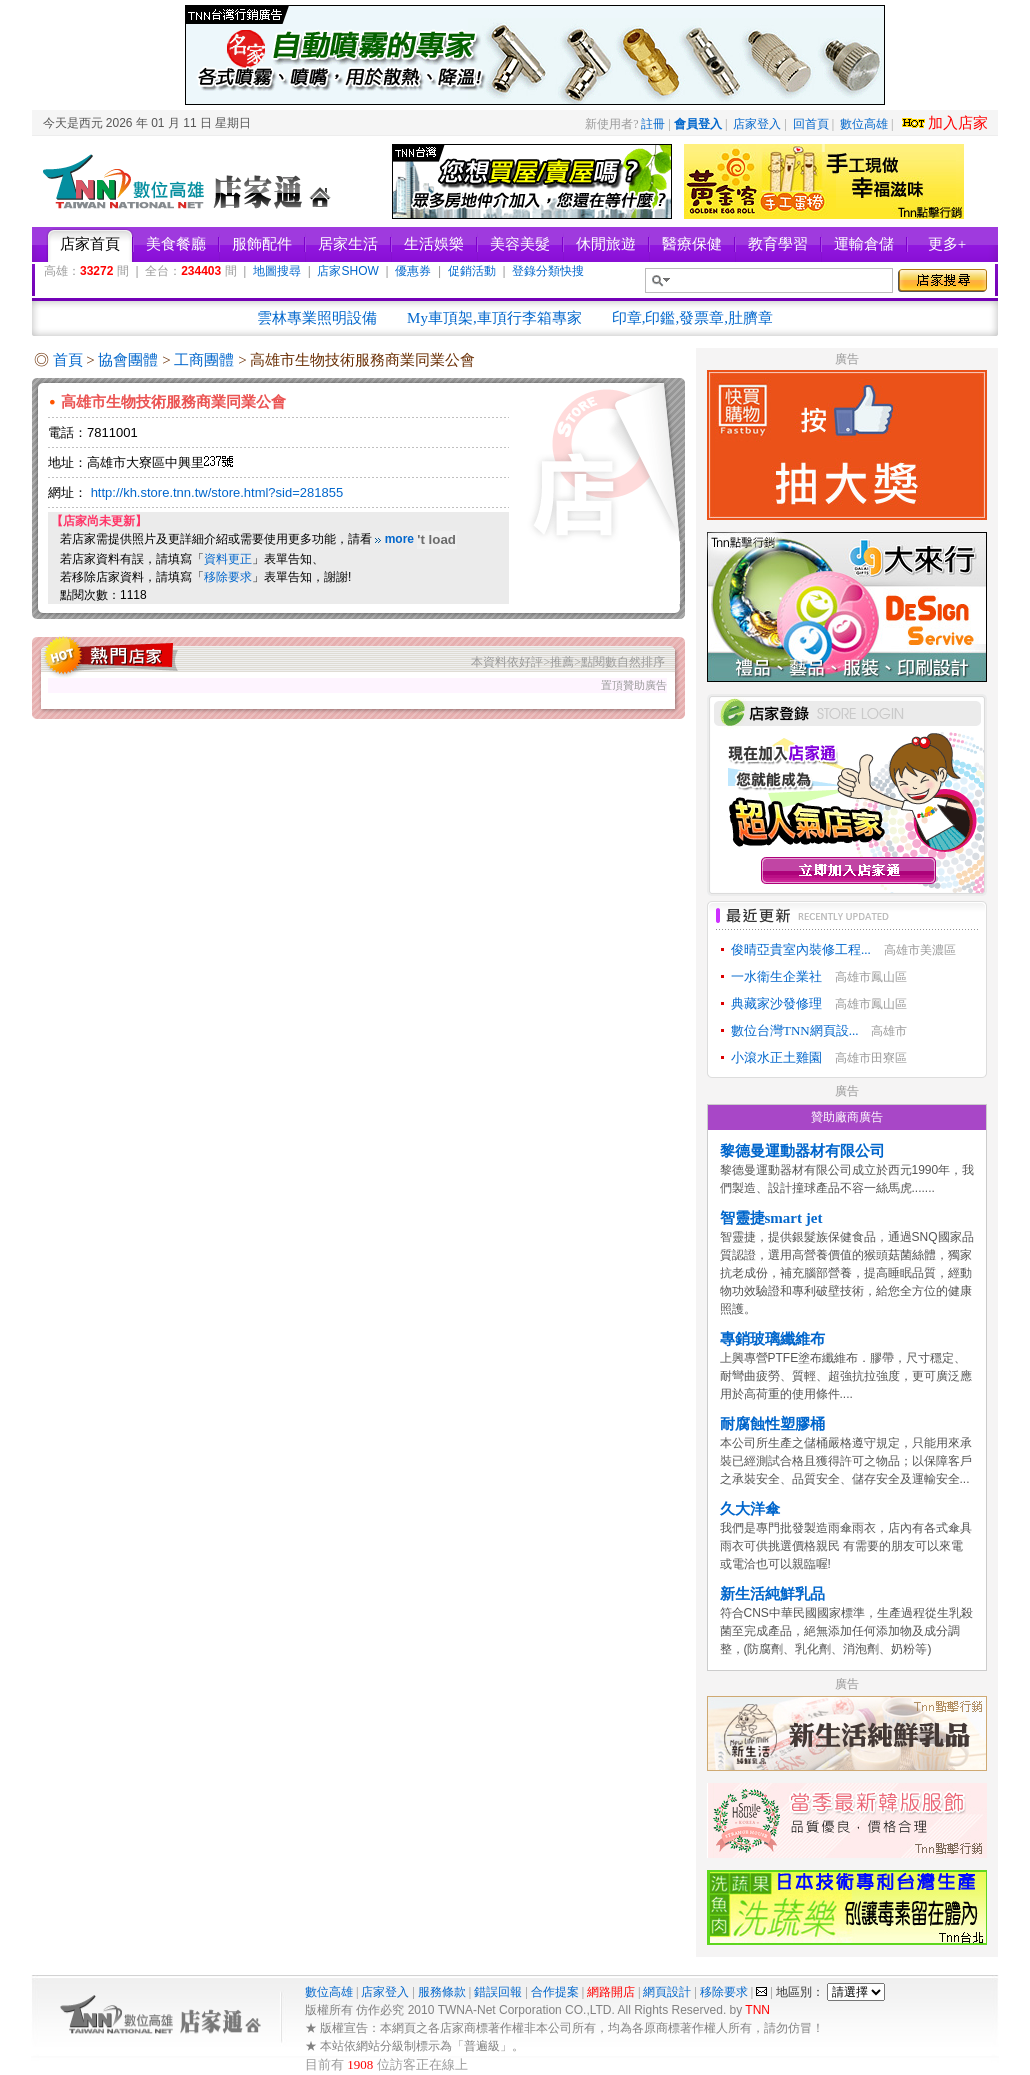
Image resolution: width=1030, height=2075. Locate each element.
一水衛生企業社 (776, 976)
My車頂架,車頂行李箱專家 (494, 318)
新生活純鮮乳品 (772, 1594)
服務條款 (442, 1992)
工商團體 (206, 360)
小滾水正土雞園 (776, 1057)
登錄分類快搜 (548, 271)
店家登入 (757, 124)
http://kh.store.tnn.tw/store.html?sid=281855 (217, 492)
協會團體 (130, 360)
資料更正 (228, 559)
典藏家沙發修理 (776, 1003)
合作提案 (555, 1992)
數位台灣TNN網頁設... (794, 1030)
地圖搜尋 (277, 271)
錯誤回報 (498, 1992)
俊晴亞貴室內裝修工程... (801, 949)
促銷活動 (472, 271)
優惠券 (413, 271)
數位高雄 (864, 124)
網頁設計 (667, 1992)
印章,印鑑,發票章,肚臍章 (692, 318)
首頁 (68, 360)
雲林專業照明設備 (317, 318)
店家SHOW (347, 271)
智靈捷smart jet (771, 1218)
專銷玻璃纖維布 (772, 1339)
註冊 (653, 124)
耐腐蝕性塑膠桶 (772, 1424)
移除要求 (228, 577)
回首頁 (811, 124)
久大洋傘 (750, 1509)
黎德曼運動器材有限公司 (802, 1151)
